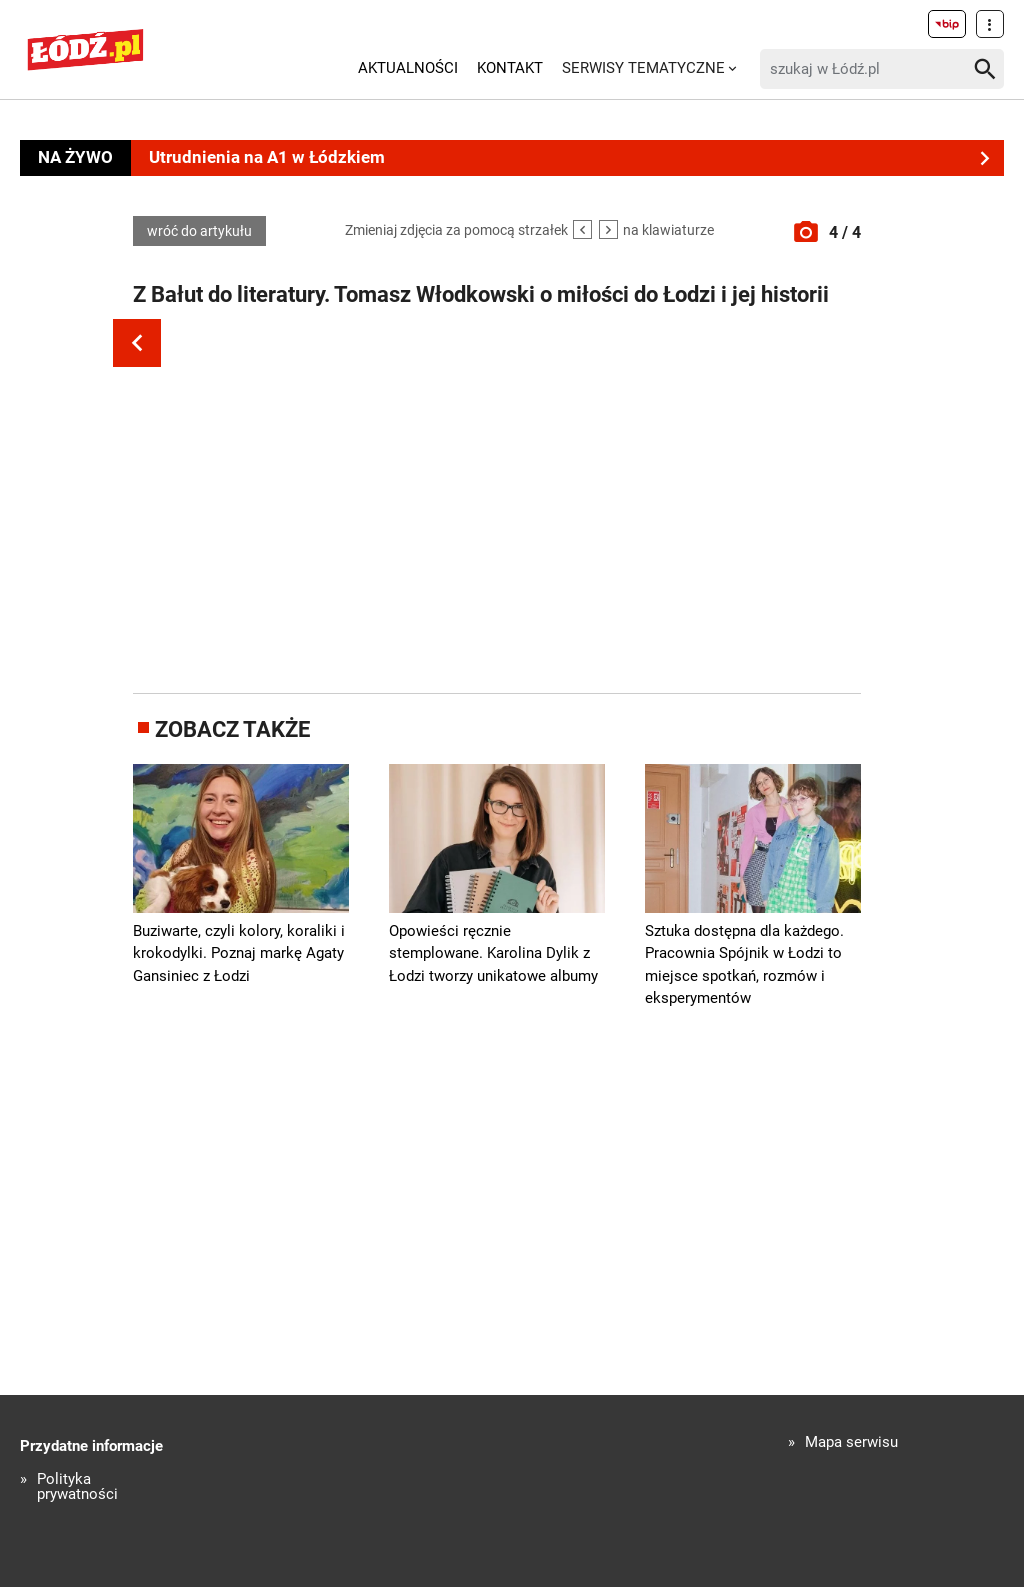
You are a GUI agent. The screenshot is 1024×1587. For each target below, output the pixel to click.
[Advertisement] (508, 503)
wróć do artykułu (199, 231)
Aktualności (408, 68)
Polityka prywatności (77, 1487)
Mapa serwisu (851, 1442)
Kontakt (510, 68)
